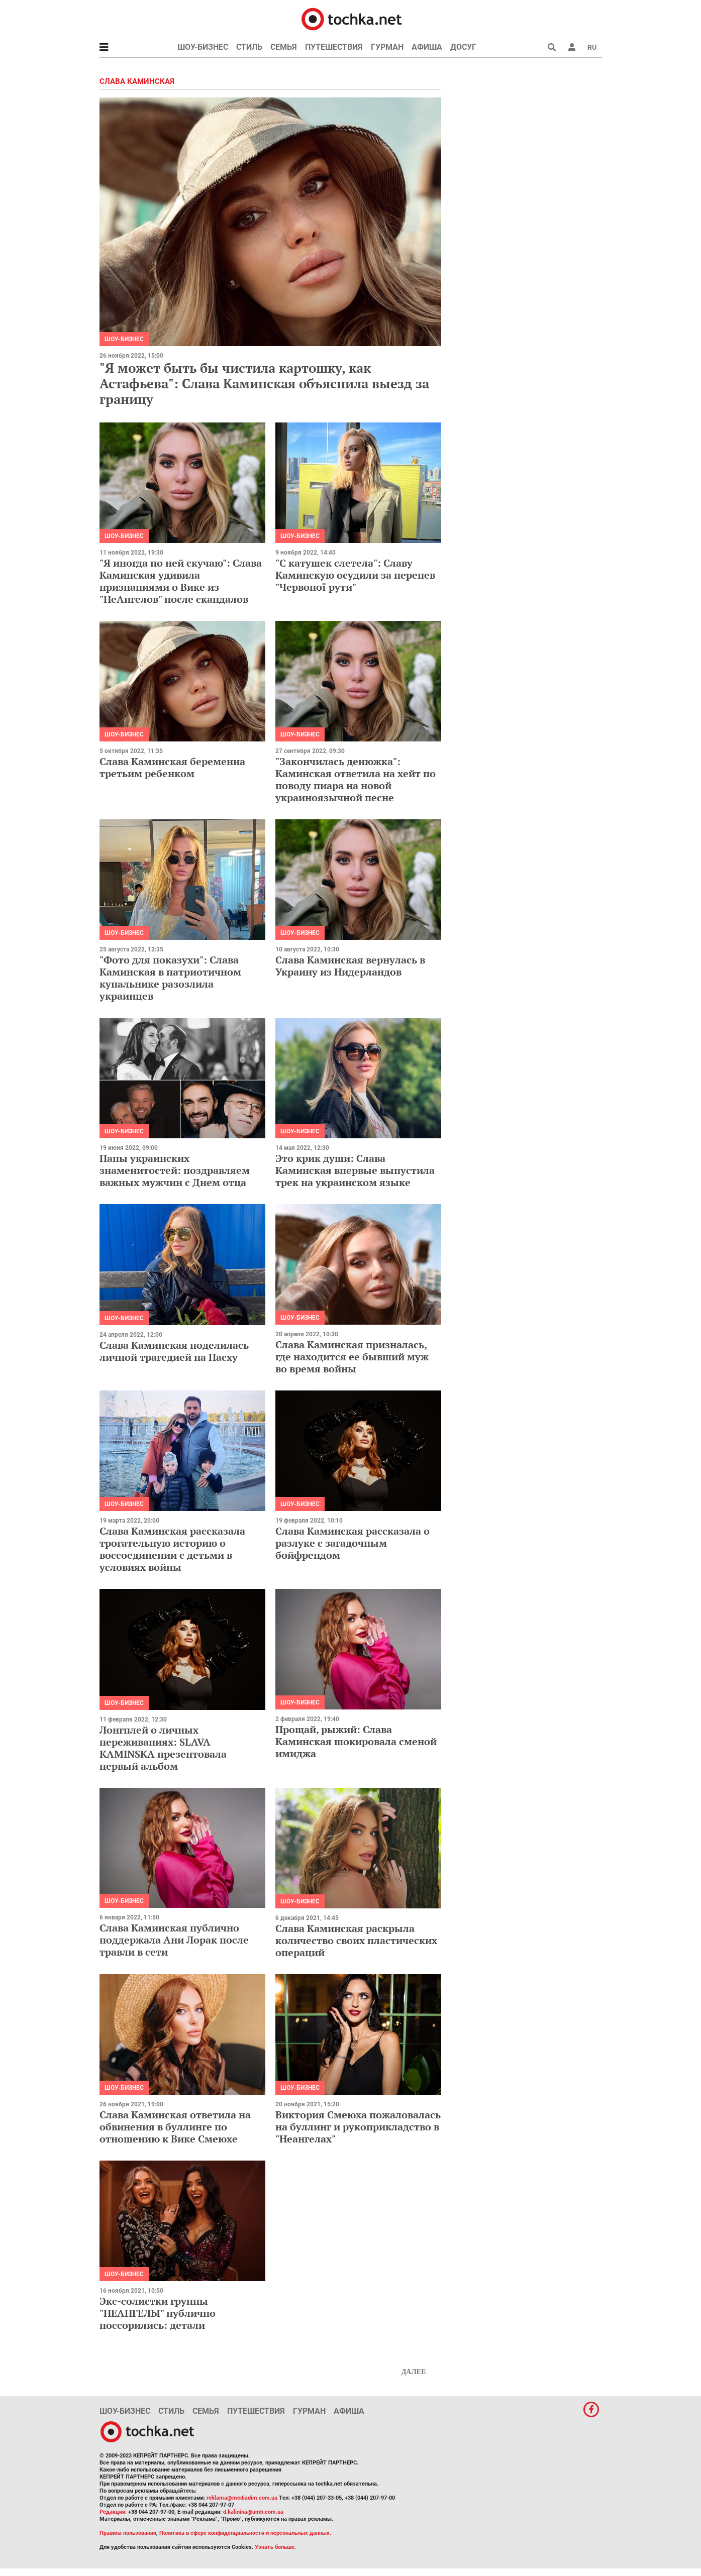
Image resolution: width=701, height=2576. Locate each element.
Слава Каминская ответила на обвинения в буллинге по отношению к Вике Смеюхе (175, 2126)
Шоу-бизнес (202, 47)
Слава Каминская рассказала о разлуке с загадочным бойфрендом (352, 1543)
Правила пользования (127, 2533)
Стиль (249, 47)
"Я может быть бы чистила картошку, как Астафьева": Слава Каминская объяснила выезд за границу (264, 383)
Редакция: (113, 2512)
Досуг (463, 47)
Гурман (387, 47)
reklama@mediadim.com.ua (242, 2498)
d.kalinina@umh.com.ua (253, 2512)
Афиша (427, 47)
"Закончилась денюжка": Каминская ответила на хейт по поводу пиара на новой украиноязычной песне (355, 779)
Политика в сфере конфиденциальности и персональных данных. (245, 2533)
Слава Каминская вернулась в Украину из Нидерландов (350, 966)
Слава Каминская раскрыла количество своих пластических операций (356, 1940)
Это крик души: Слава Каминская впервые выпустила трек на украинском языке (355, 1170)
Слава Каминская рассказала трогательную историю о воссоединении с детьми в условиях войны (172, 1549)
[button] (572, 47)
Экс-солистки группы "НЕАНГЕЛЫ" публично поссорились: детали (157, 2313)
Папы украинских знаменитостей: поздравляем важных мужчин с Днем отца (174, 1170)
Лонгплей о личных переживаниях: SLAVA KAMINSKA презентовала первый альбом (163, 1748)
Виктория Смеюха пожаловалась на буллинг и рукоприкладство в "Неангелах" (358, 2126)
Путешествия (334, 47)
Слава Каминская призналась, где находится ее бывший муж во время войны (352, 1356)
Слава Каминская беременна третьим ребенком (172, 767)
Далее (414, 2372)
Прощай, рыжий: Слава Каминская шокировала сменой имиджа (356, 1741)
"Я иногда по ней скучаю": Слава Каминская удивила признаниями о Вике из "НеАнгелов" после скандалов (180, 581)
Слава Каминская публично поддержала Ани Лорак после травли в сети (174, 1940)
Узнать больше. (275, 2547)
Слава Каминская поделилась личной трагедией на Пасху (174, 1351)
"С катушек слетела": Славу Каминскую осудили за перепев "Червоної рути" (355, 575)
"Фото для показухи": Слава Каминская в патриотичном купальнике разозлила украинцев (170, 978)
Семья (283, 47)
